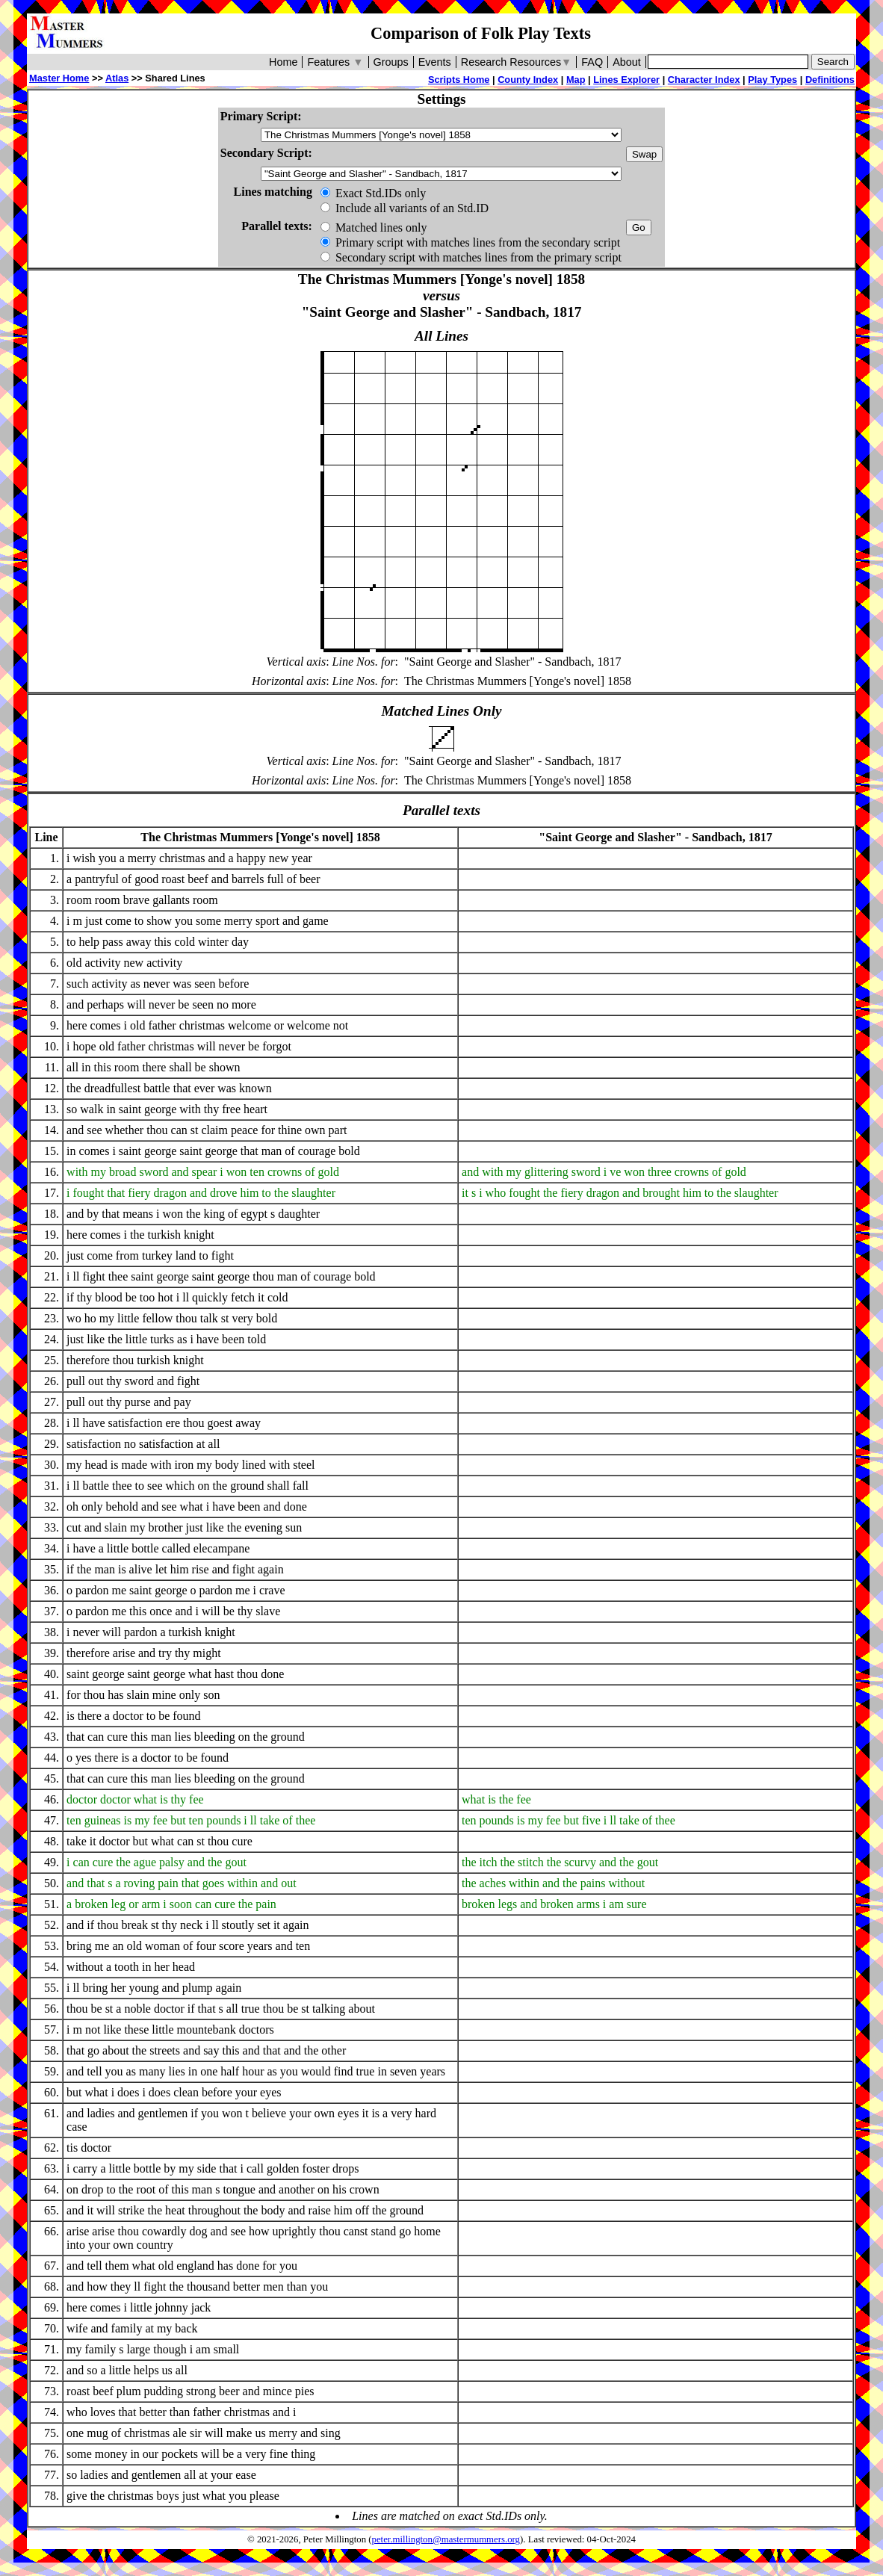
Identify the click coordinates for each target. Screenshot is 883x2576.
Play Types (772, 79)
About (627, 62)
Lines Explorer (626, 79)
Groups (391, 62)
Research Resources (516, 62)
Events (434, 62)
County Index (528, 79)
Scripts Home (459, 79)
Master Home (59, 78)
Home (283, 62)
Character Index (704, 79)
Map (576, 79)
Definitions (830, 79)
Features (335, 62)
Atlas (116, 78)
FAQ (592, 62)
